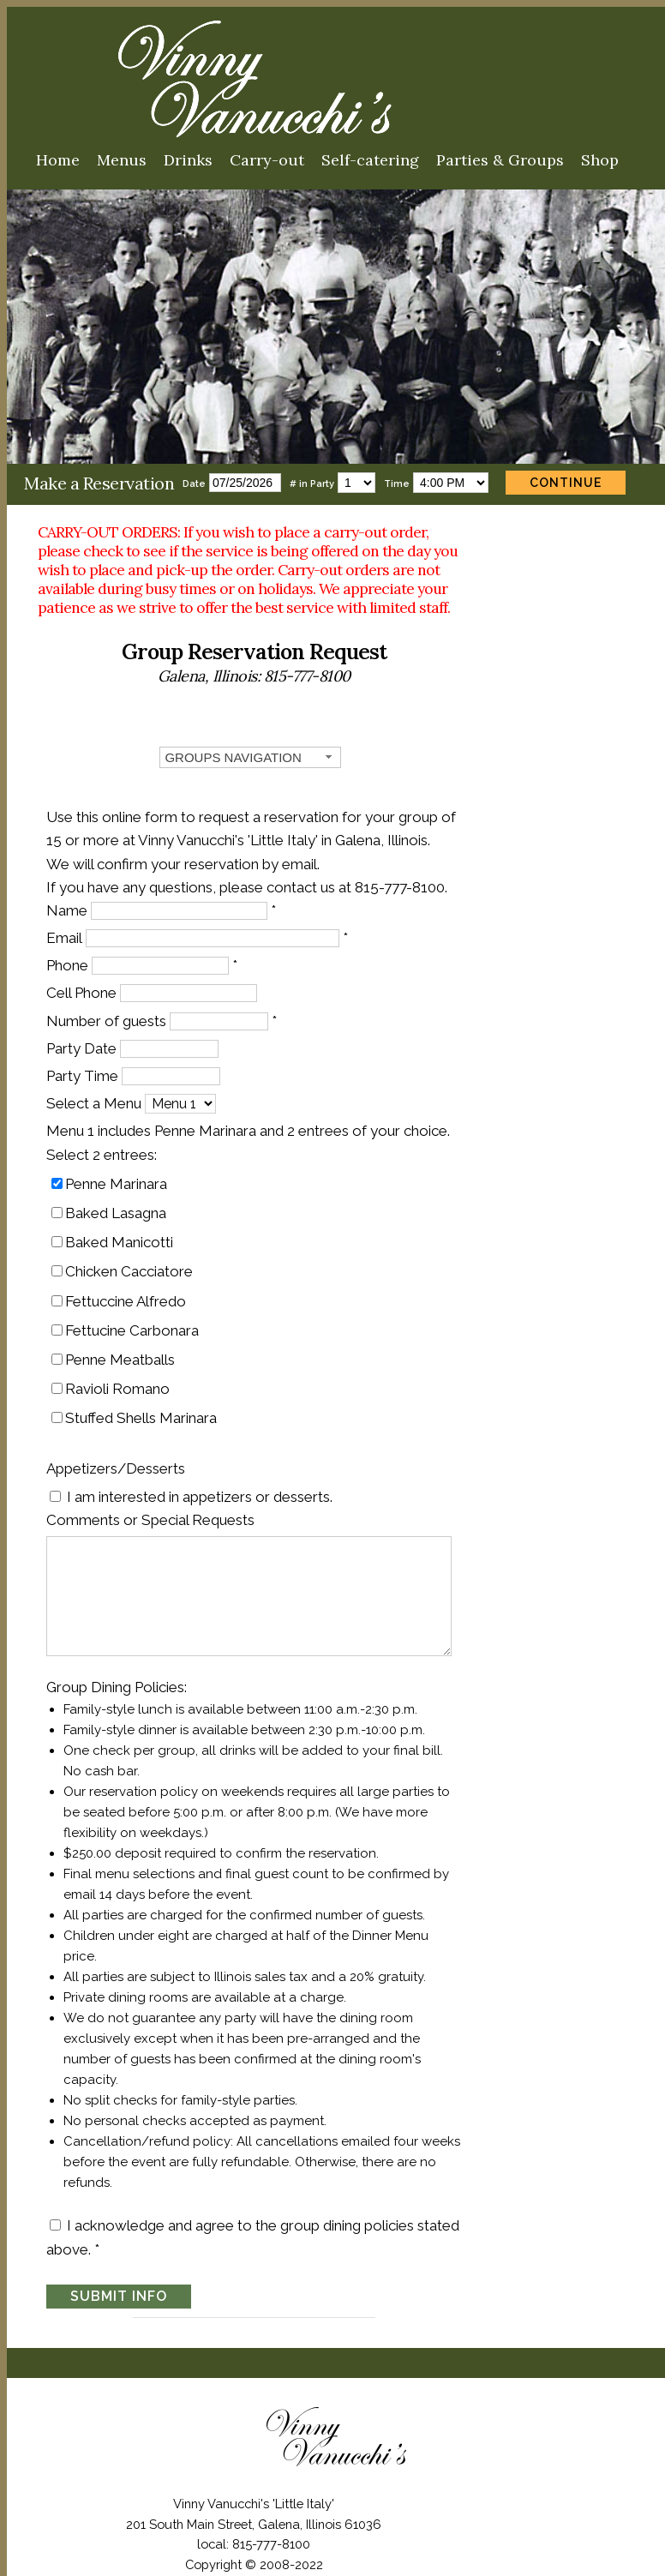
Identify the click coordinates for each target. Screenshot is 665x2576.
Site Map (376, 2502)
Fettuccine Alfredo (129, 1289)
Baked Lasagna (119, 1201)
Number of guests (110, 1009)
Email (68, 925)
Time (397, 483)
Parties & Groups (500, 160)
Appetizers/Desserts (119, 1457)
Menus (122, 160)
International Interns (356, 2523)
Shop (600, 160)
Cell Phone (85, 981)
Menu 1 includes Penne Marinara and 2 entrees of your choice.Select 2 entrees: (251, 1131)
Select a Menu (97, 1092)
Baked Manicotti (123, 1230)
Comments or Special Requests (154, 1507)
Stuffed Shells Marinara (144, 1406)
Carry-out (267, 160)
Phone (71, 954)
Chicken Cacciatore (132, 1260)
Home (58, 160)
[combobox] (332, 746)
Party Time (86, 1063)
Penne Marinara (120, 1171)
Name (70, 898)
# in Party (312, 483)
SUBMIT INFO (122, 2205)
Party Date (85, 1036)
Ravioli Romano (121, 1376)
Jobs (269, 2523)
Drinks (188, 160)
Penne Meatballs (123, 1347)
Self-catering (370, 160)
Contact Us (302, 2502)
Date (194, 483)
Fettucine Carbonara (135, 1318)
